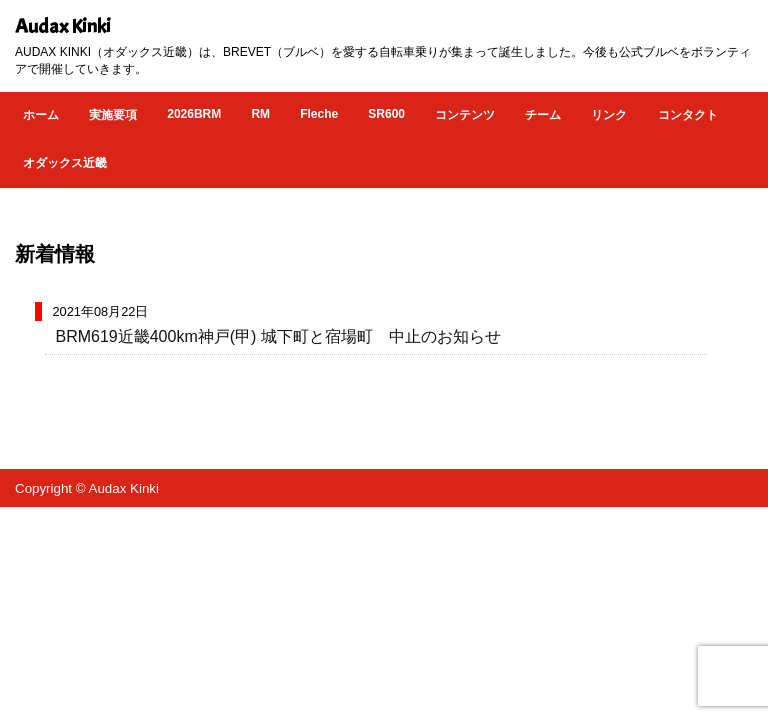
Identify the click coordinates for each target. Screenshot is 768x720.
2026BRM (194, 114)
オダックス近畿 (65, 163)
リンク (609, 115)
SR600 (386, 114)
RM (260, 114)
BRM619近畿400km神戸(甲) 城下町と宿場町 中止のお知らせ (277, 336)
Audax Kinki (63, 26)
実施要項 (113, 115)
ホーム (41, 115)
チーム (543, 115)
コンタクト (688, 115)
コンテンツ (465, 115)
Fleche (319, 114)
